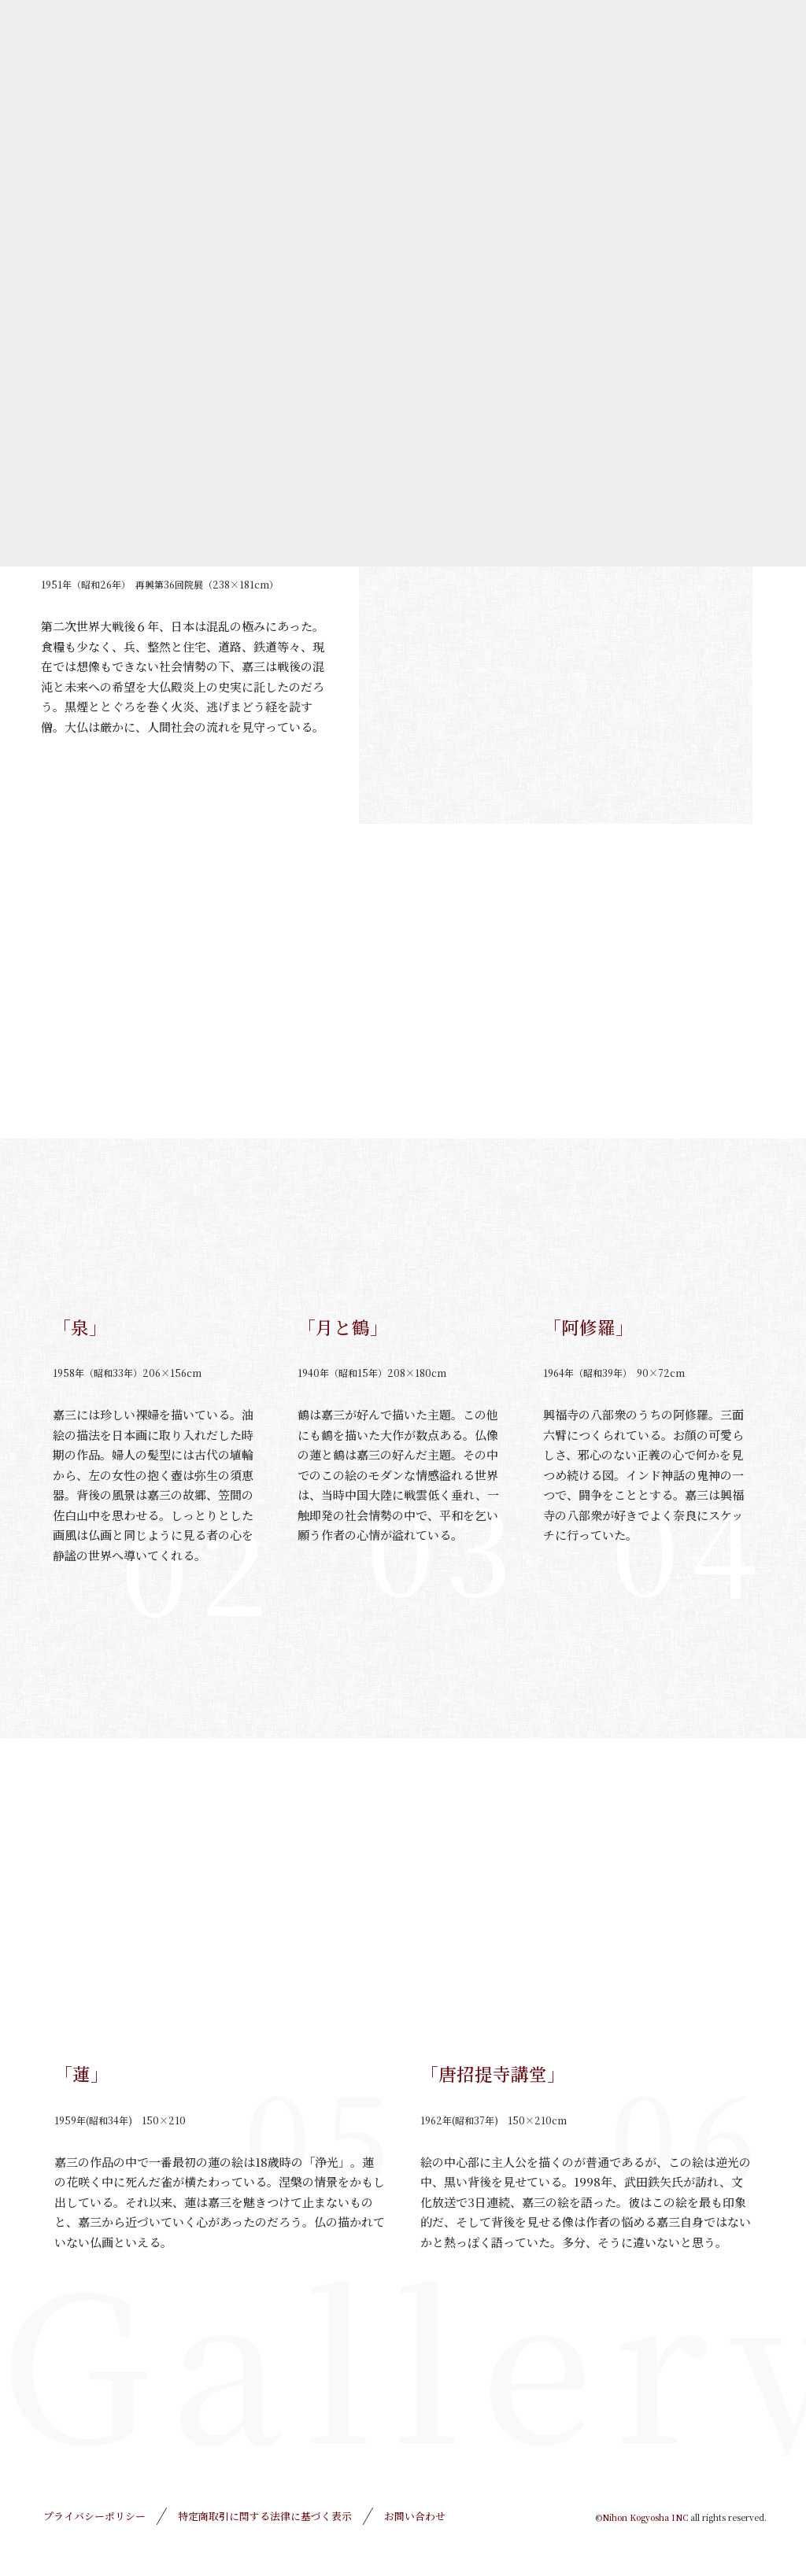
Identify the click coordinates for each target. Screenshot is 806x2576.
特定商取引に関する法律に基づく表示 (265, 2515)
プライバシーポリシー (94, 2515)
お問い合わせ (415, 2515)
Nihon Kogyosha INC (645, 2517)
